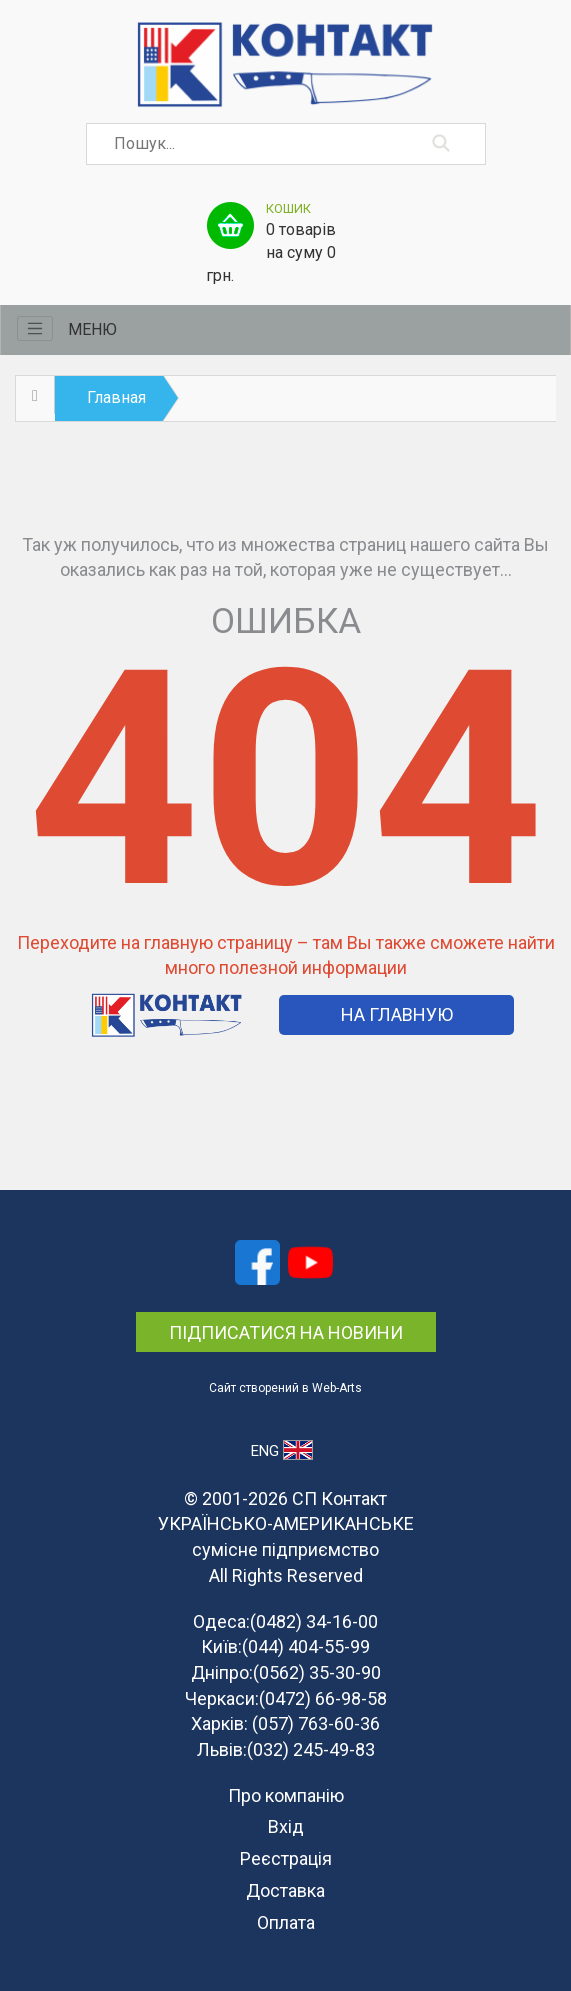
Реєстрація (286, 1858)
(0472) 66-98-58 (323, 1698)
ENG (281, 1450)
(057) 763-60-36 (316, 1723)
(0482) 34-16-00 (314, 1621)
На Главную (397, 1014)
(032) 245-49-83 (311, 1749)
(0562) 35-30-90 (317, 1672)
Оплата (286, 1922)
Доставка (285, 1890)
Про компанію (286, 1795)
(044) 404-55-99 (306, 1646)
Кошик (288, 208)
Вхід (286, 1826)
